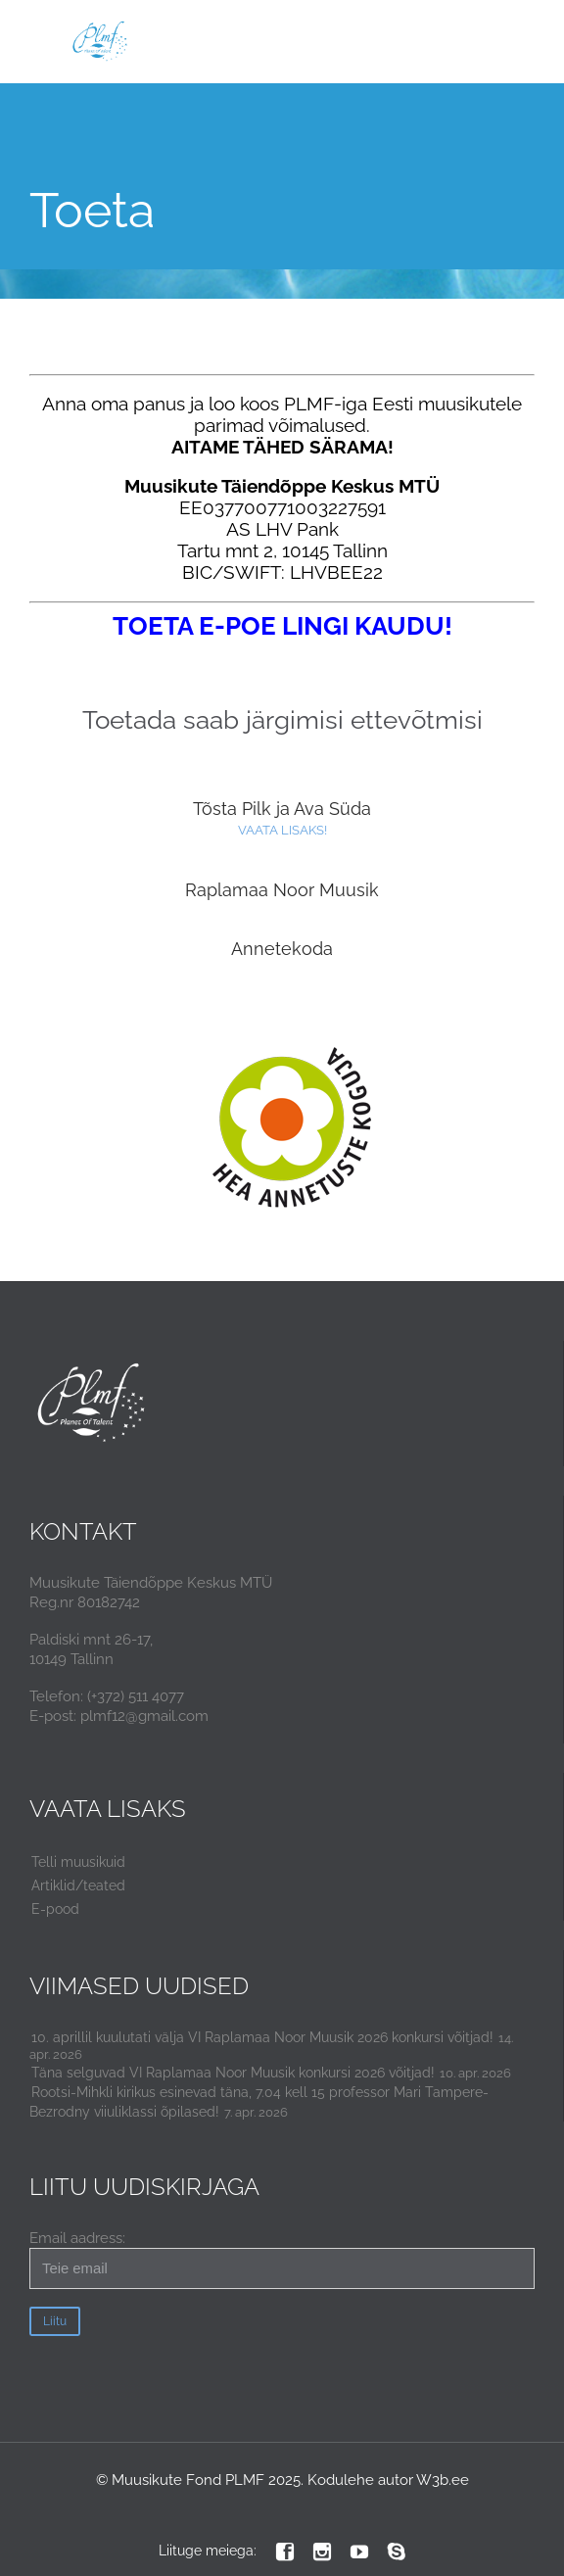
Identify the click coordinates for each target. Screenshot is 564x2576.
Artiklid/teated (78, 1885)
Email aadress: (282, 2259)
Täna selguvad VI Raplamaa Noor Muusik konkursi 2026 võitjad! (233, 2072)
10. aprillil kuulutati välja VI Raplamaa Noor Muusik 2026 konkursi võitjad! (262, 2037)
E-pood (55, 1909)
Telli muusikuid (78, 1862)
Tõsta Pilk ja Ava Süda (282, 808)
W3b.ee (442, 2480)
